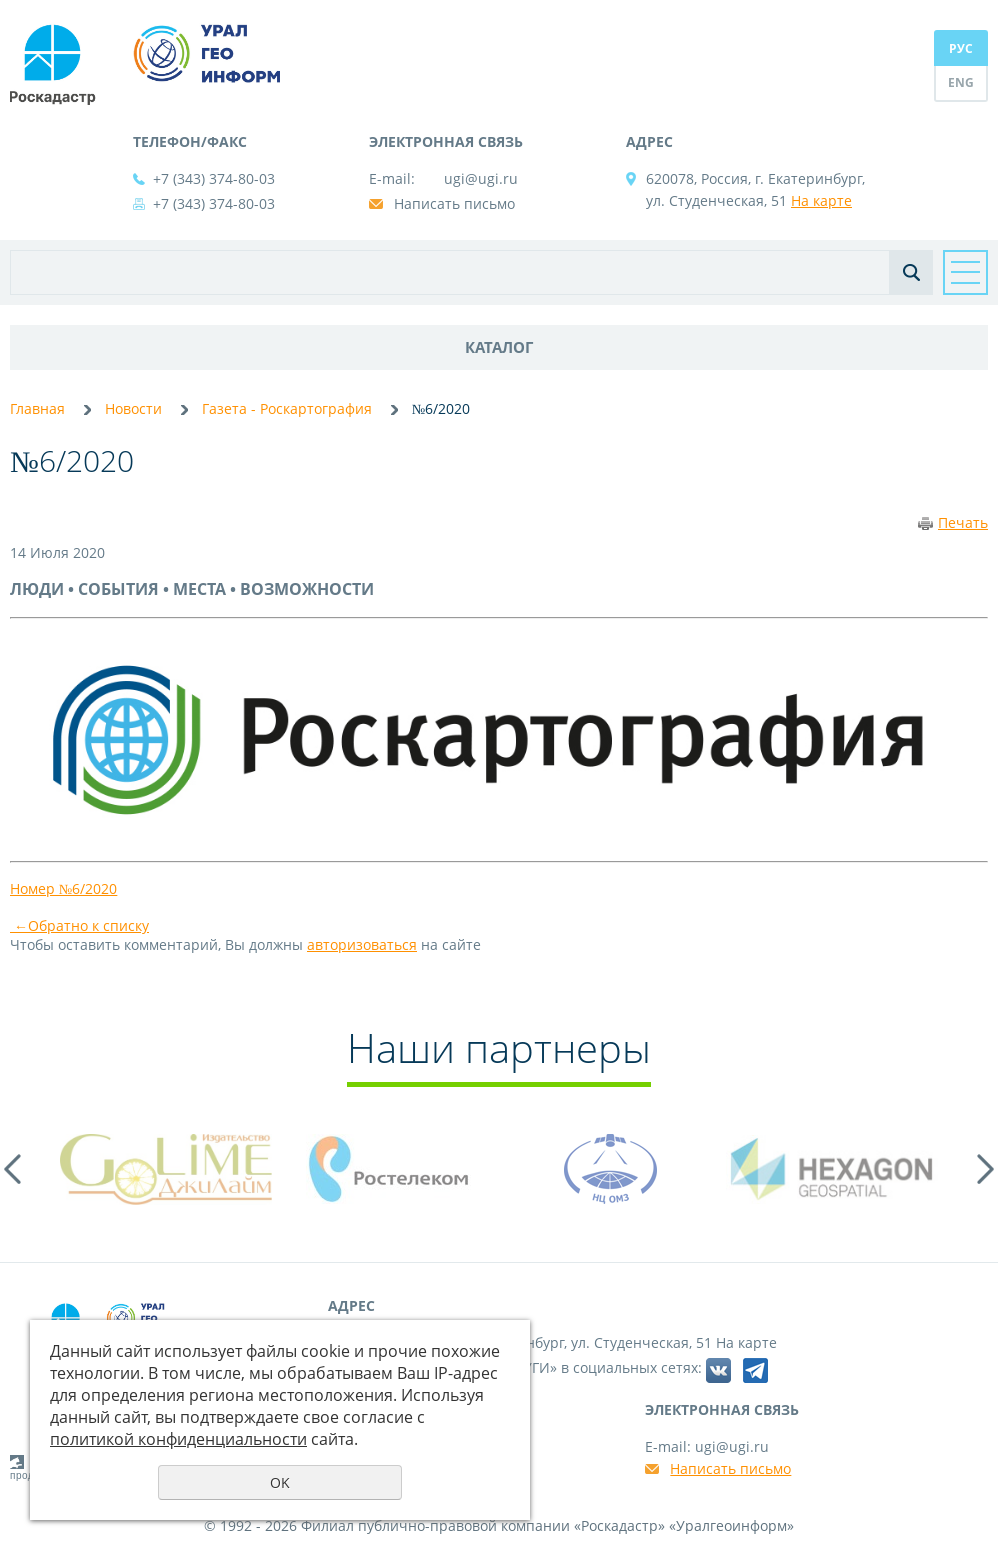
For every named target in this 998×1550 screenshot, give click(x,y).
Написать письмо (454, 203)
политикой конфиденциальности (178, 1439)
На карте (821, 200)
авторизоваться (362, 944)
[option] (166, 1169)
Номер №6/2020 (63, 888)
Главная (37, 408)
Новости (133, 408)
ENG (961, 82)
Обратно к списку (79, 925)
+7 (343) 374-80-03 (214, 178)
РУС (961, 48)
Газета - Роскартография (287, 408)
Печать (963, 522)
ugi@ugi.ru (481, 178)
